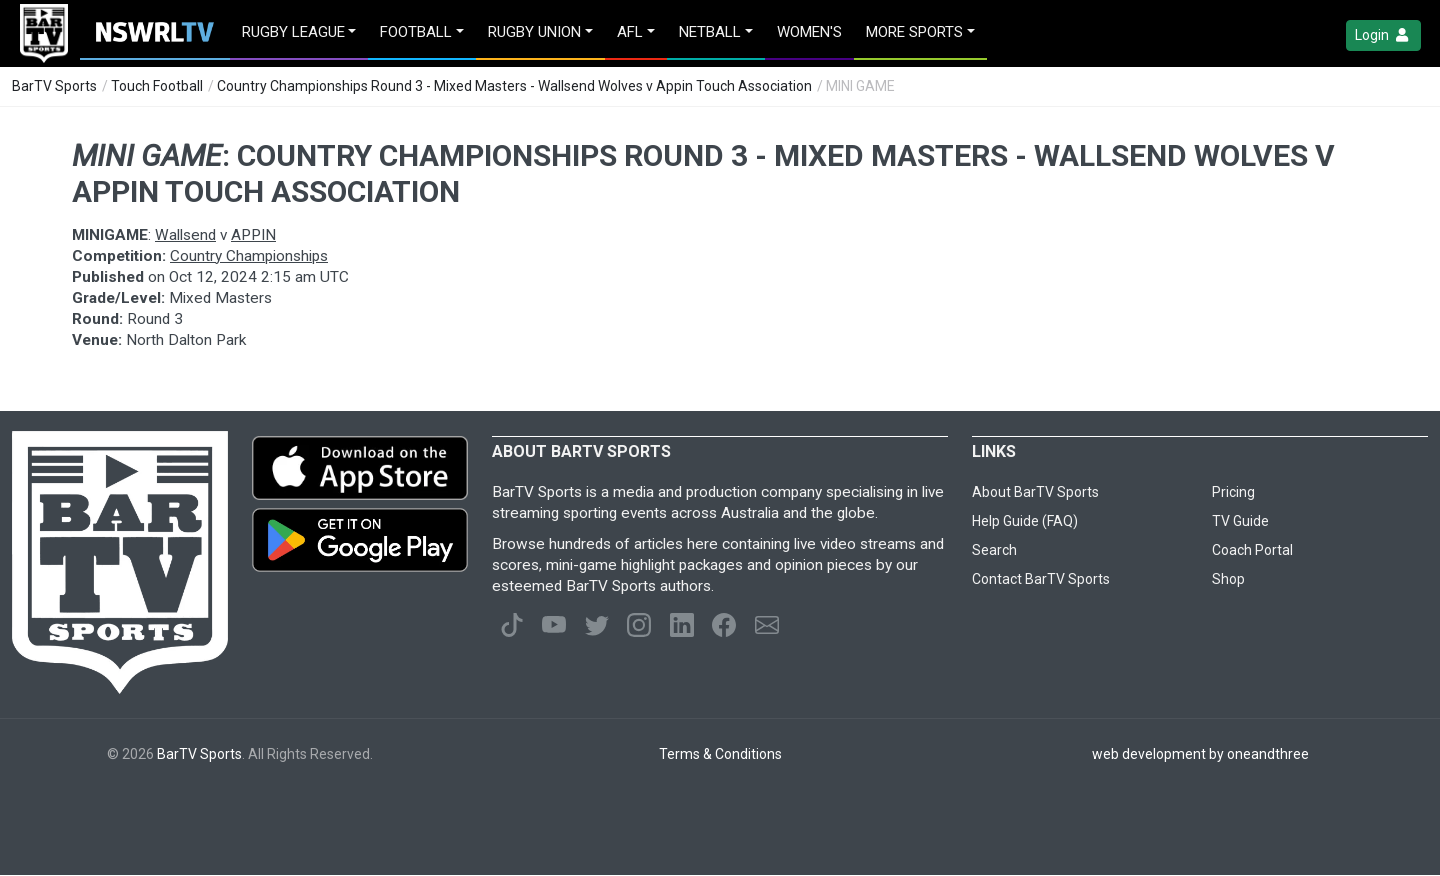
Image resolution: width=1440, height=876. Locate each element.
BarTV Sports (54, 86)
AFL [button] (630, 32)
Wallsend (185, 235)
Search (994, 550)
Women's (809, 32)
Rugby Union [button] (534, 32)
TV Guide (1240, 521)
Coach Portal (1252, 550)
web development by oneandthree (1200, 754)
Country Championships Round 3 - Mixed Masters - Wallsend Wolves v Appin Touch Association (514, 86)
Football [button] (416, 32)
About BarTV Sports (1035, 492)
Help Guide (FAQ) (1025, 521)
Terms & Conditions (720, 754)
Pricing (1233, 492)
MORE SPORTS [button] (914, 32)
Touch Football (157, 86)
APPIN (253, 235)
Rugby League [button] (293, 32)
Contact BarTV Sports (1041, 579)
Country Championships (249, 256)
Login (1383, 35)
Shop (1228, 579)
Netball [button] (710, 32)
